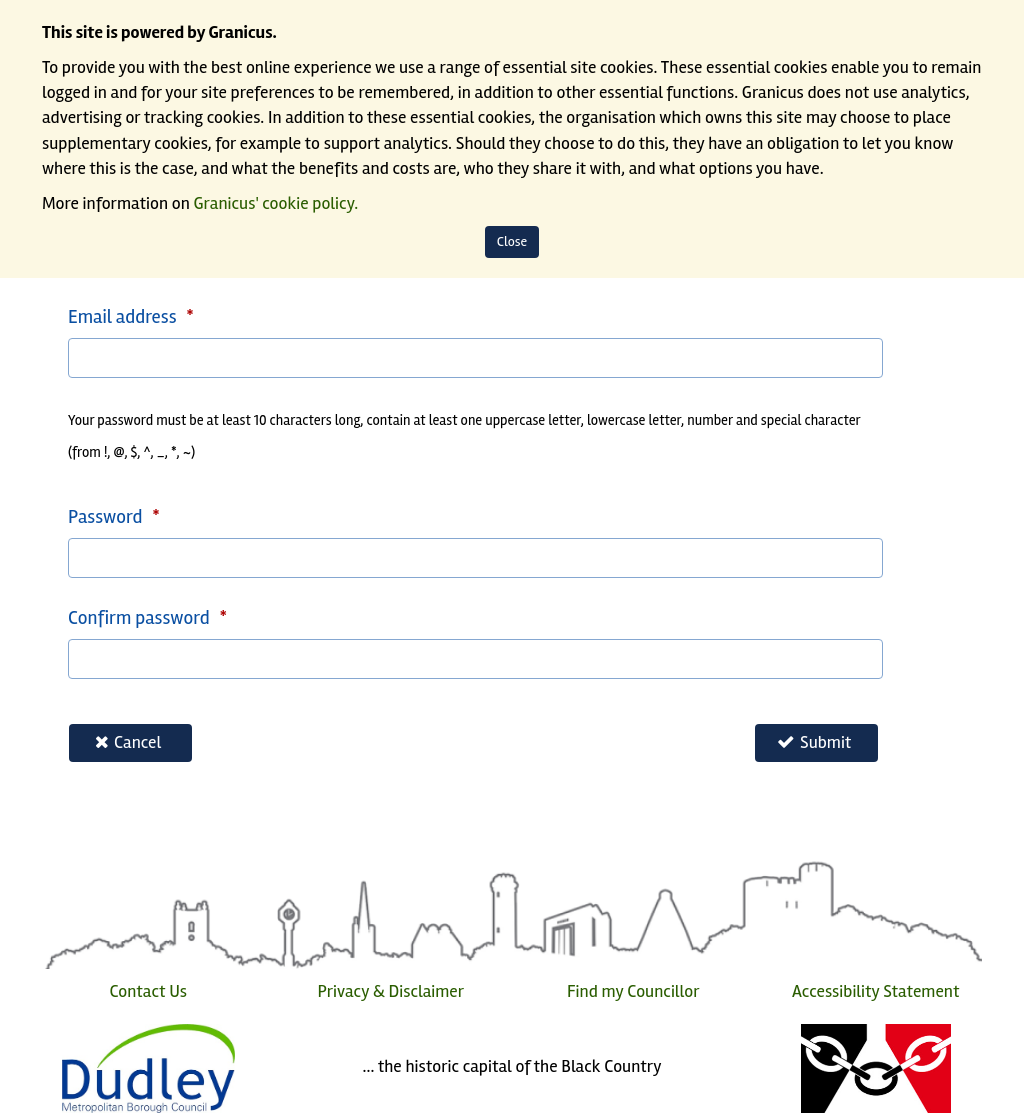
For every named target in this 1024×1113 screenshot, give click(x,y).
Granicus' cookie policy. (276, 203)
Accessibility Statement (875, 991)
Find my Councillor (633, 991)
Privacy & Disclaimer (390, 991)
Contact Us (148, 991)
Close (512, 241)
